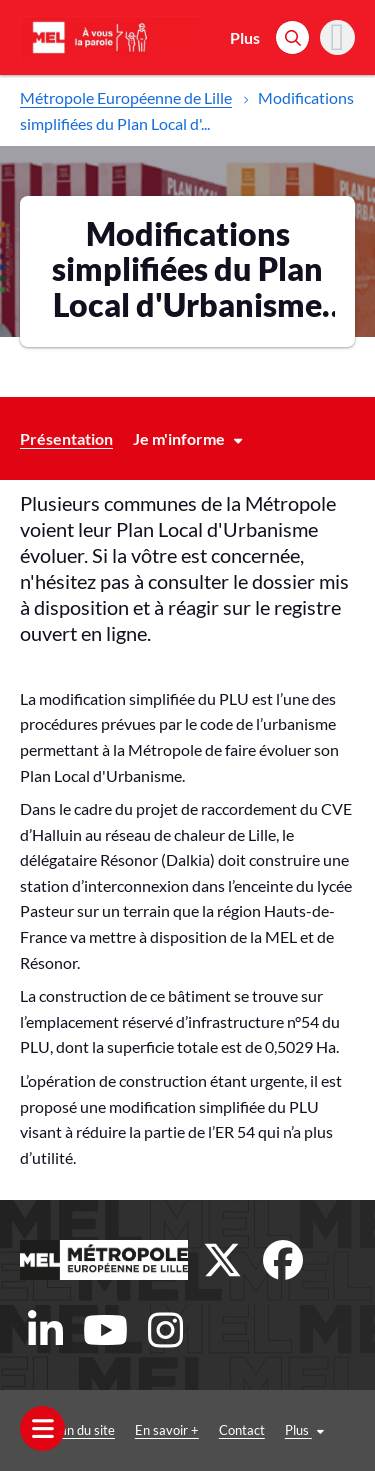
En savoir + (167, 1430)
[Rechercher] (292, 37)
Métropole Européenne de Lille (126, 97)
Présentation (66, 438)
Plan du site (82, 1430)
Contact (242, 1430)
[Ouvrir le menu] (42, 1428)
